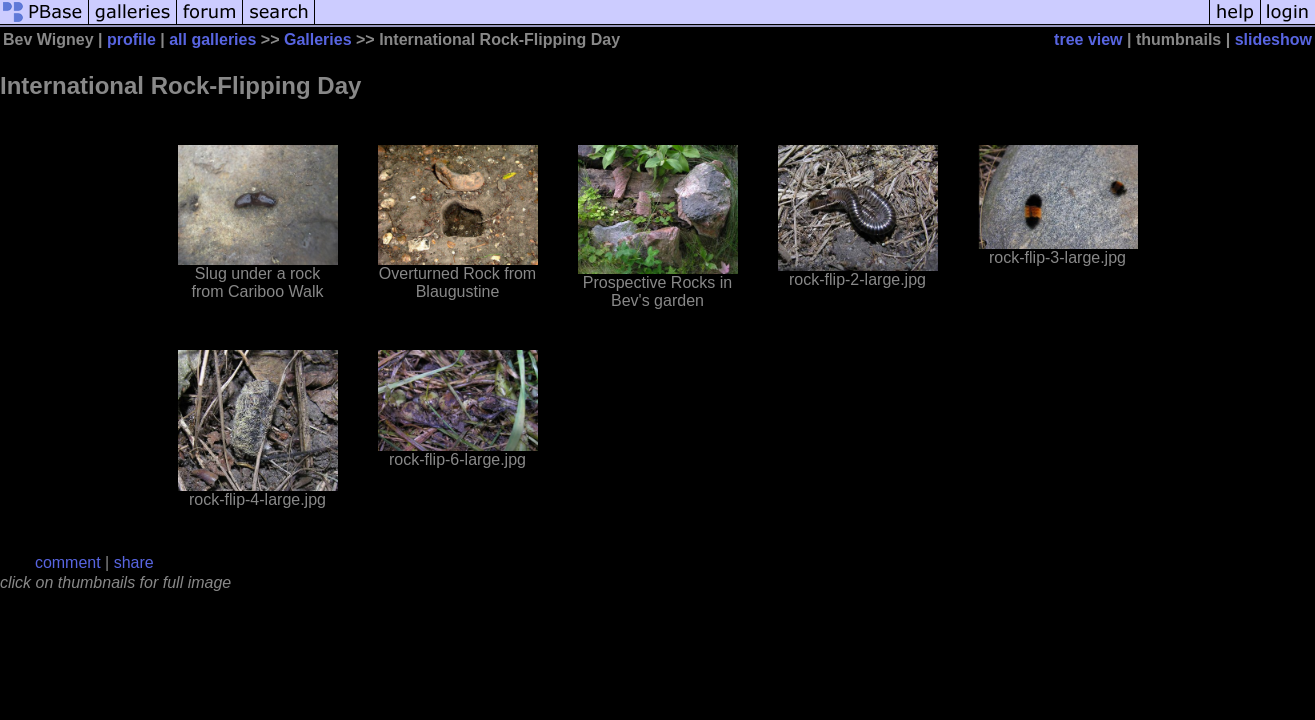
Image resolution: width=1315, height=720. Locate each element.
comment (68, 562)
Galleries (318, 39)
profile (131, 39)
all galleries (212, 39)
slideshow (1273, 39)
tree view (1088, 39)
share (134, 562)
